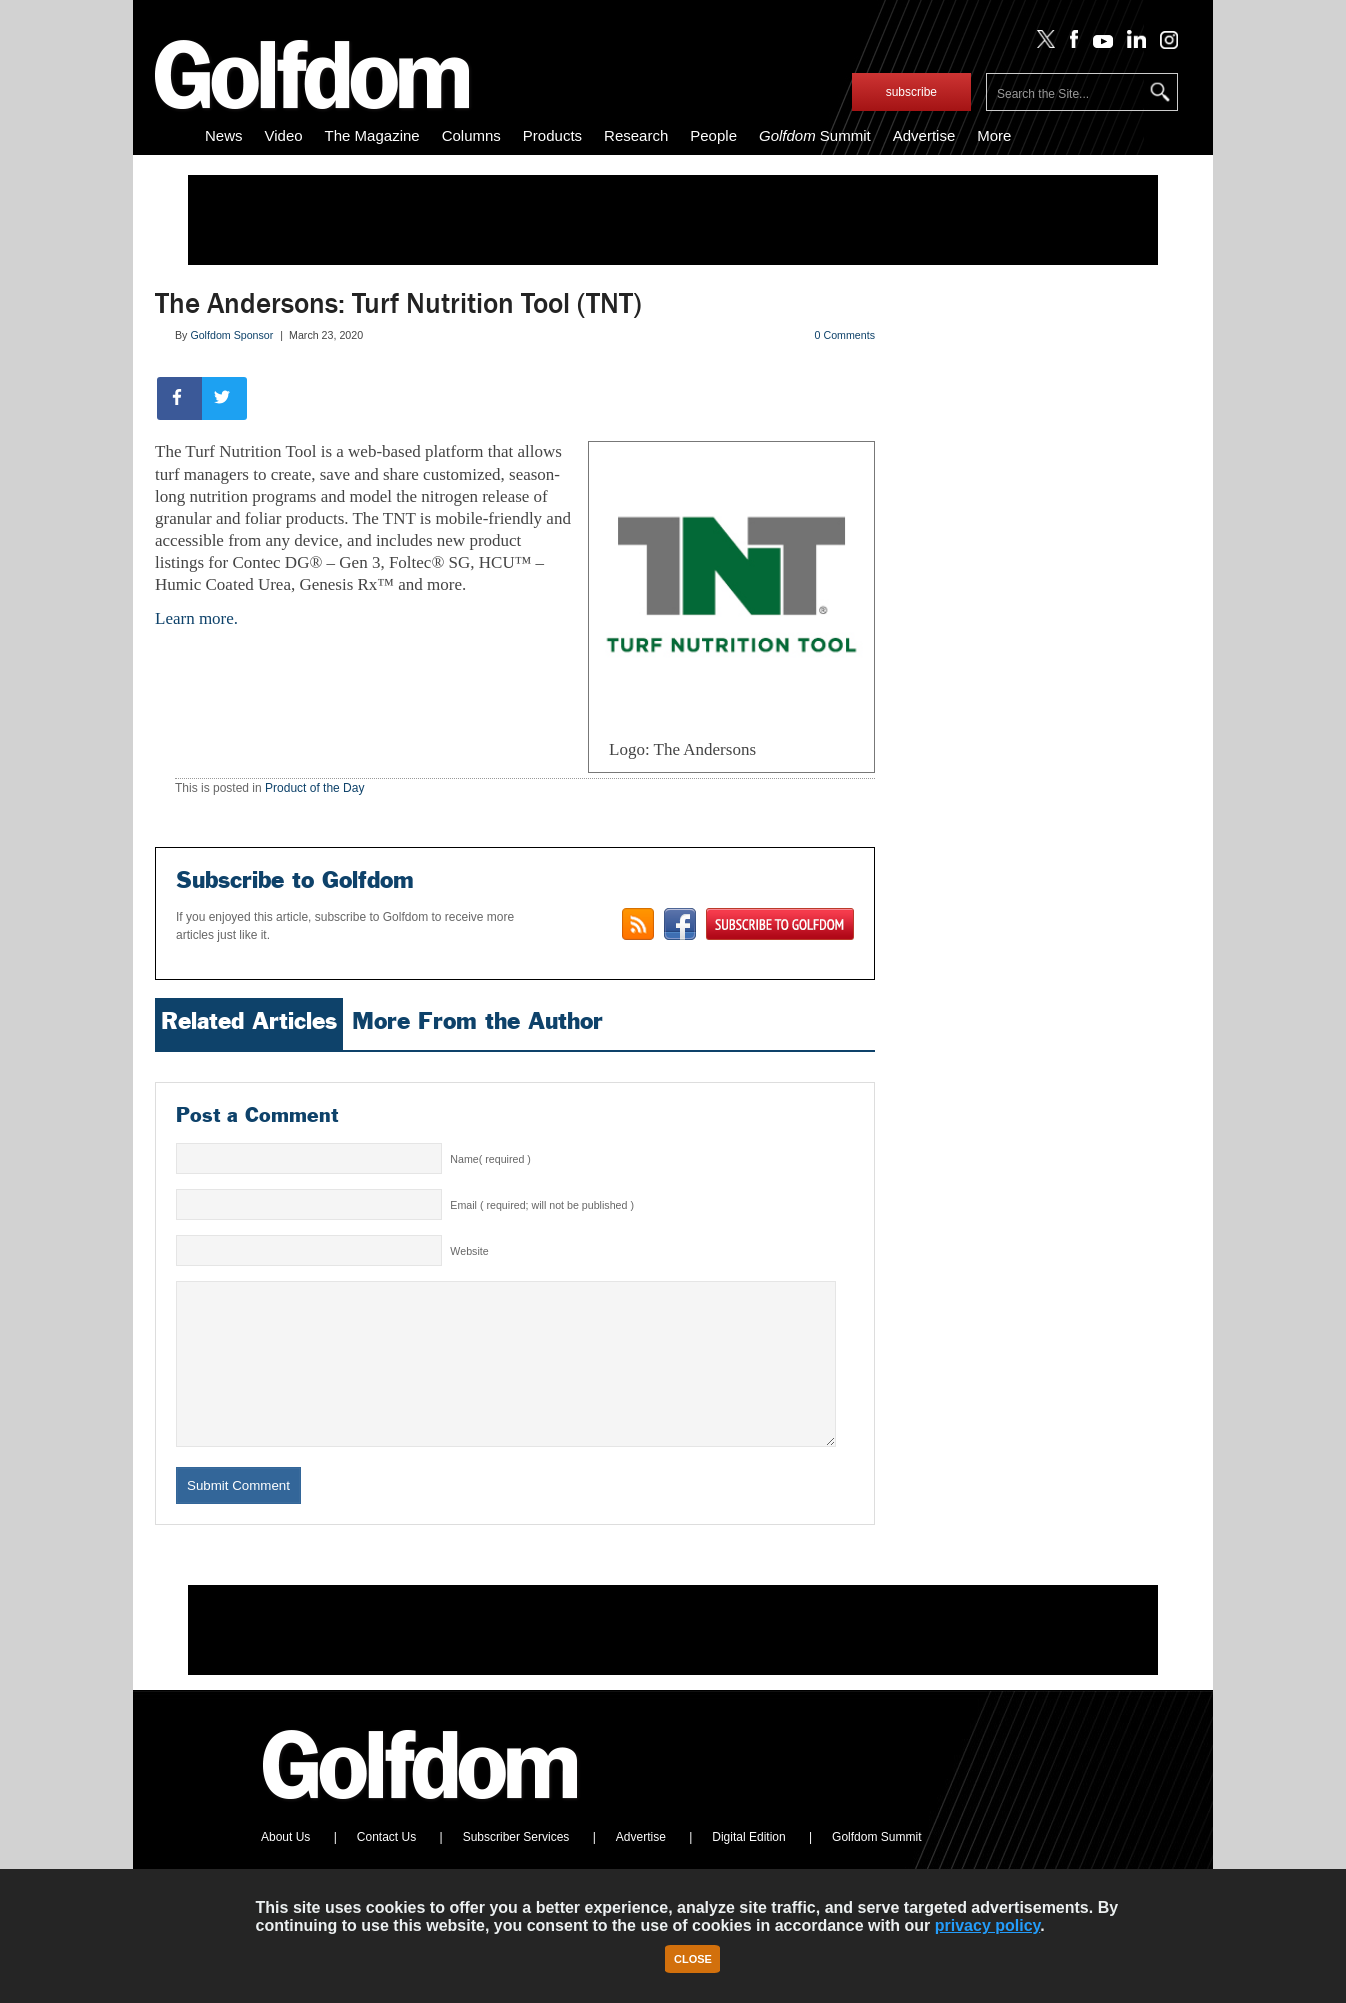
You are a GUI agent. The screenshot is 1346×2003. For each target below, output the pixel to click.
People (713, 135)
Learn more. (196, 618)
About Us (285, 1867)
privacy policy (988, 1925)
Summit (815, 135)
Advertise (924, 135)
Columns (471, 135)
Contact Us (386, 1867)
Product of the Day (314, 788)
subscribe (911, 92)
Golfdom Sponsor (231, 335)
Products (552, 135)
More (994, 135)
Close (693, 1959)
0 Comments (845, 335)
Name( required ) (490, 1159)
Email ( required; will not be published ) (542, 1205)
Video (284, 135)
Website (469, 1251)
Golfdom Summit (876, 1867)
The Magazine (372, 135)
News (224, 135)
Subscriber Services (516, 1867)
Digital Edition (748, 1867)
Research (636, 135)
